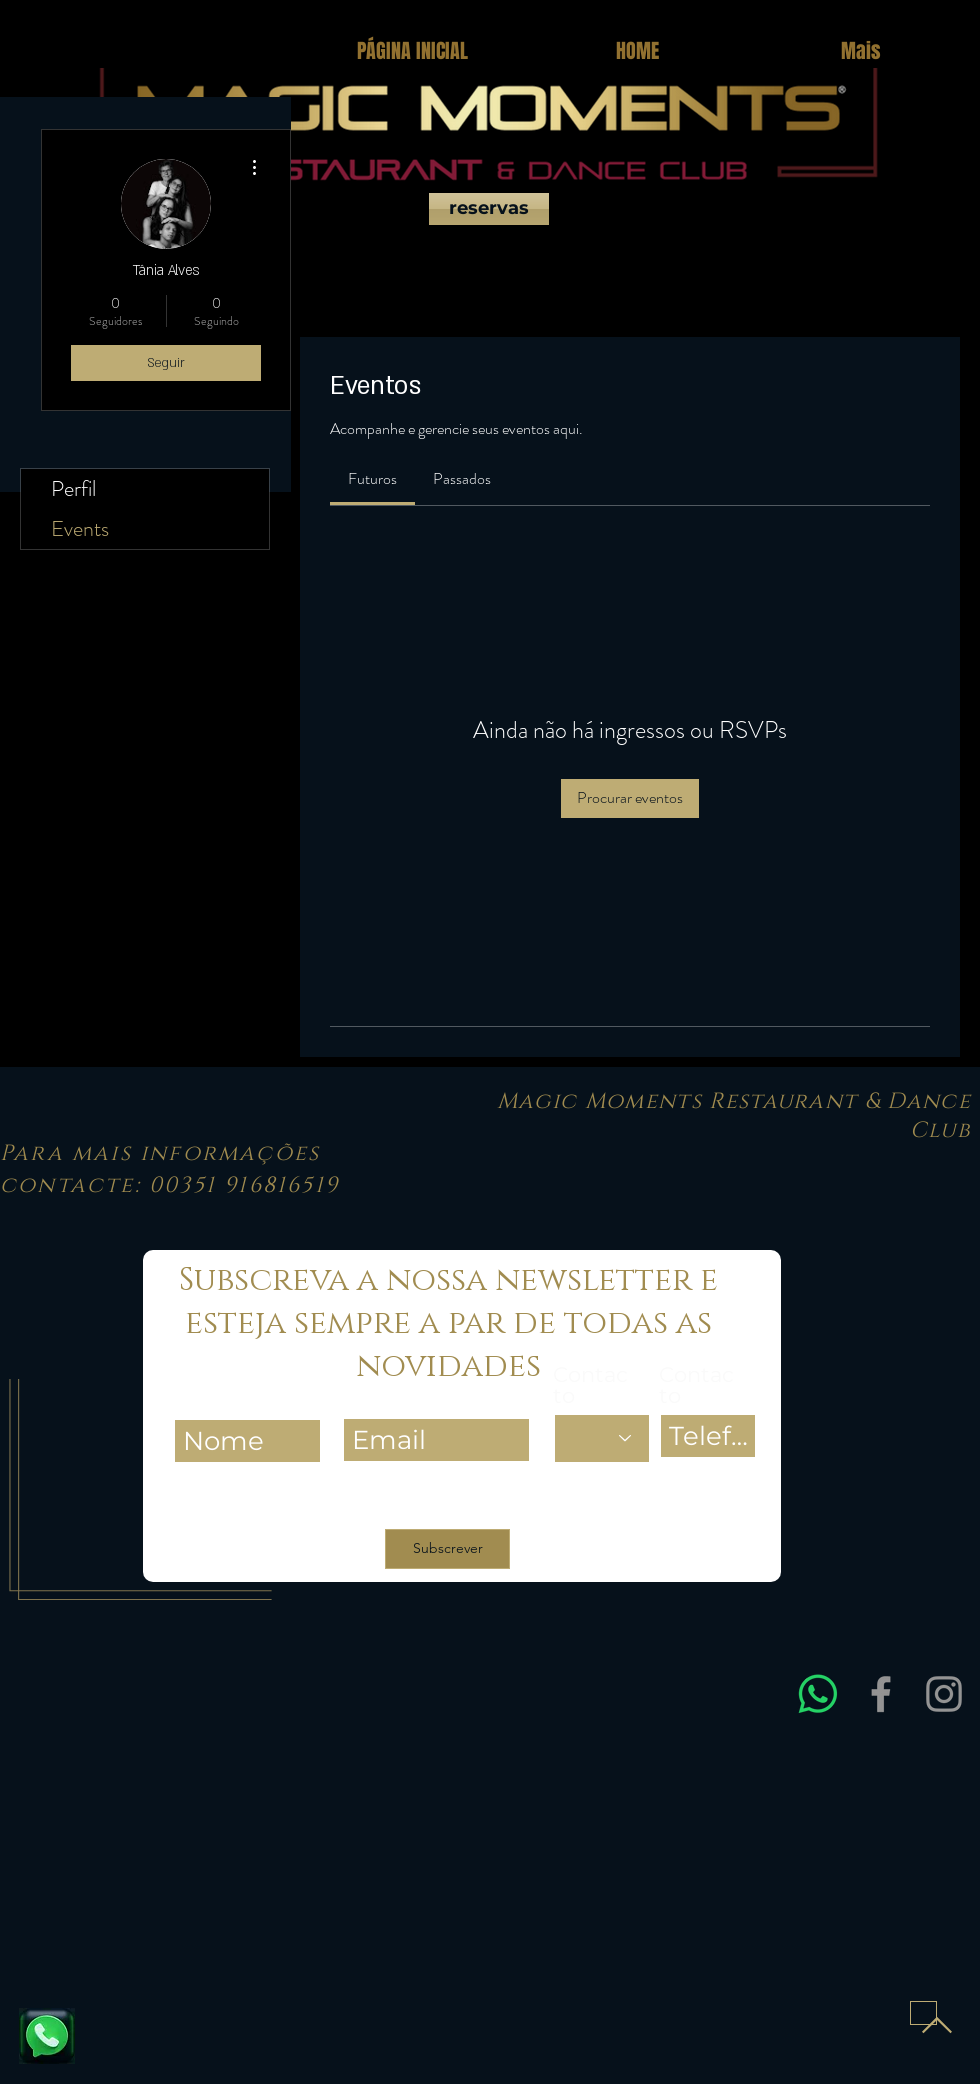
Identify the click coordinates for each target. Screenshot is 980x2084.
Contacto (590, 1385)
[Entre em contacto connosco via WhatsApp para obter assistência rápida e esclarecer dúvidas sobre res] (818, 1694)
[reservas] (489, 209)
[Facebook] (881, 1694)
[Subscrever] (447, 1549)
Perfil (73, 488)
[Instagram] (944, 1694)
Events (80, 528)
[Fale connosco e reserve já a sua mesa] (47, 2036)
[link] (372, 478)
